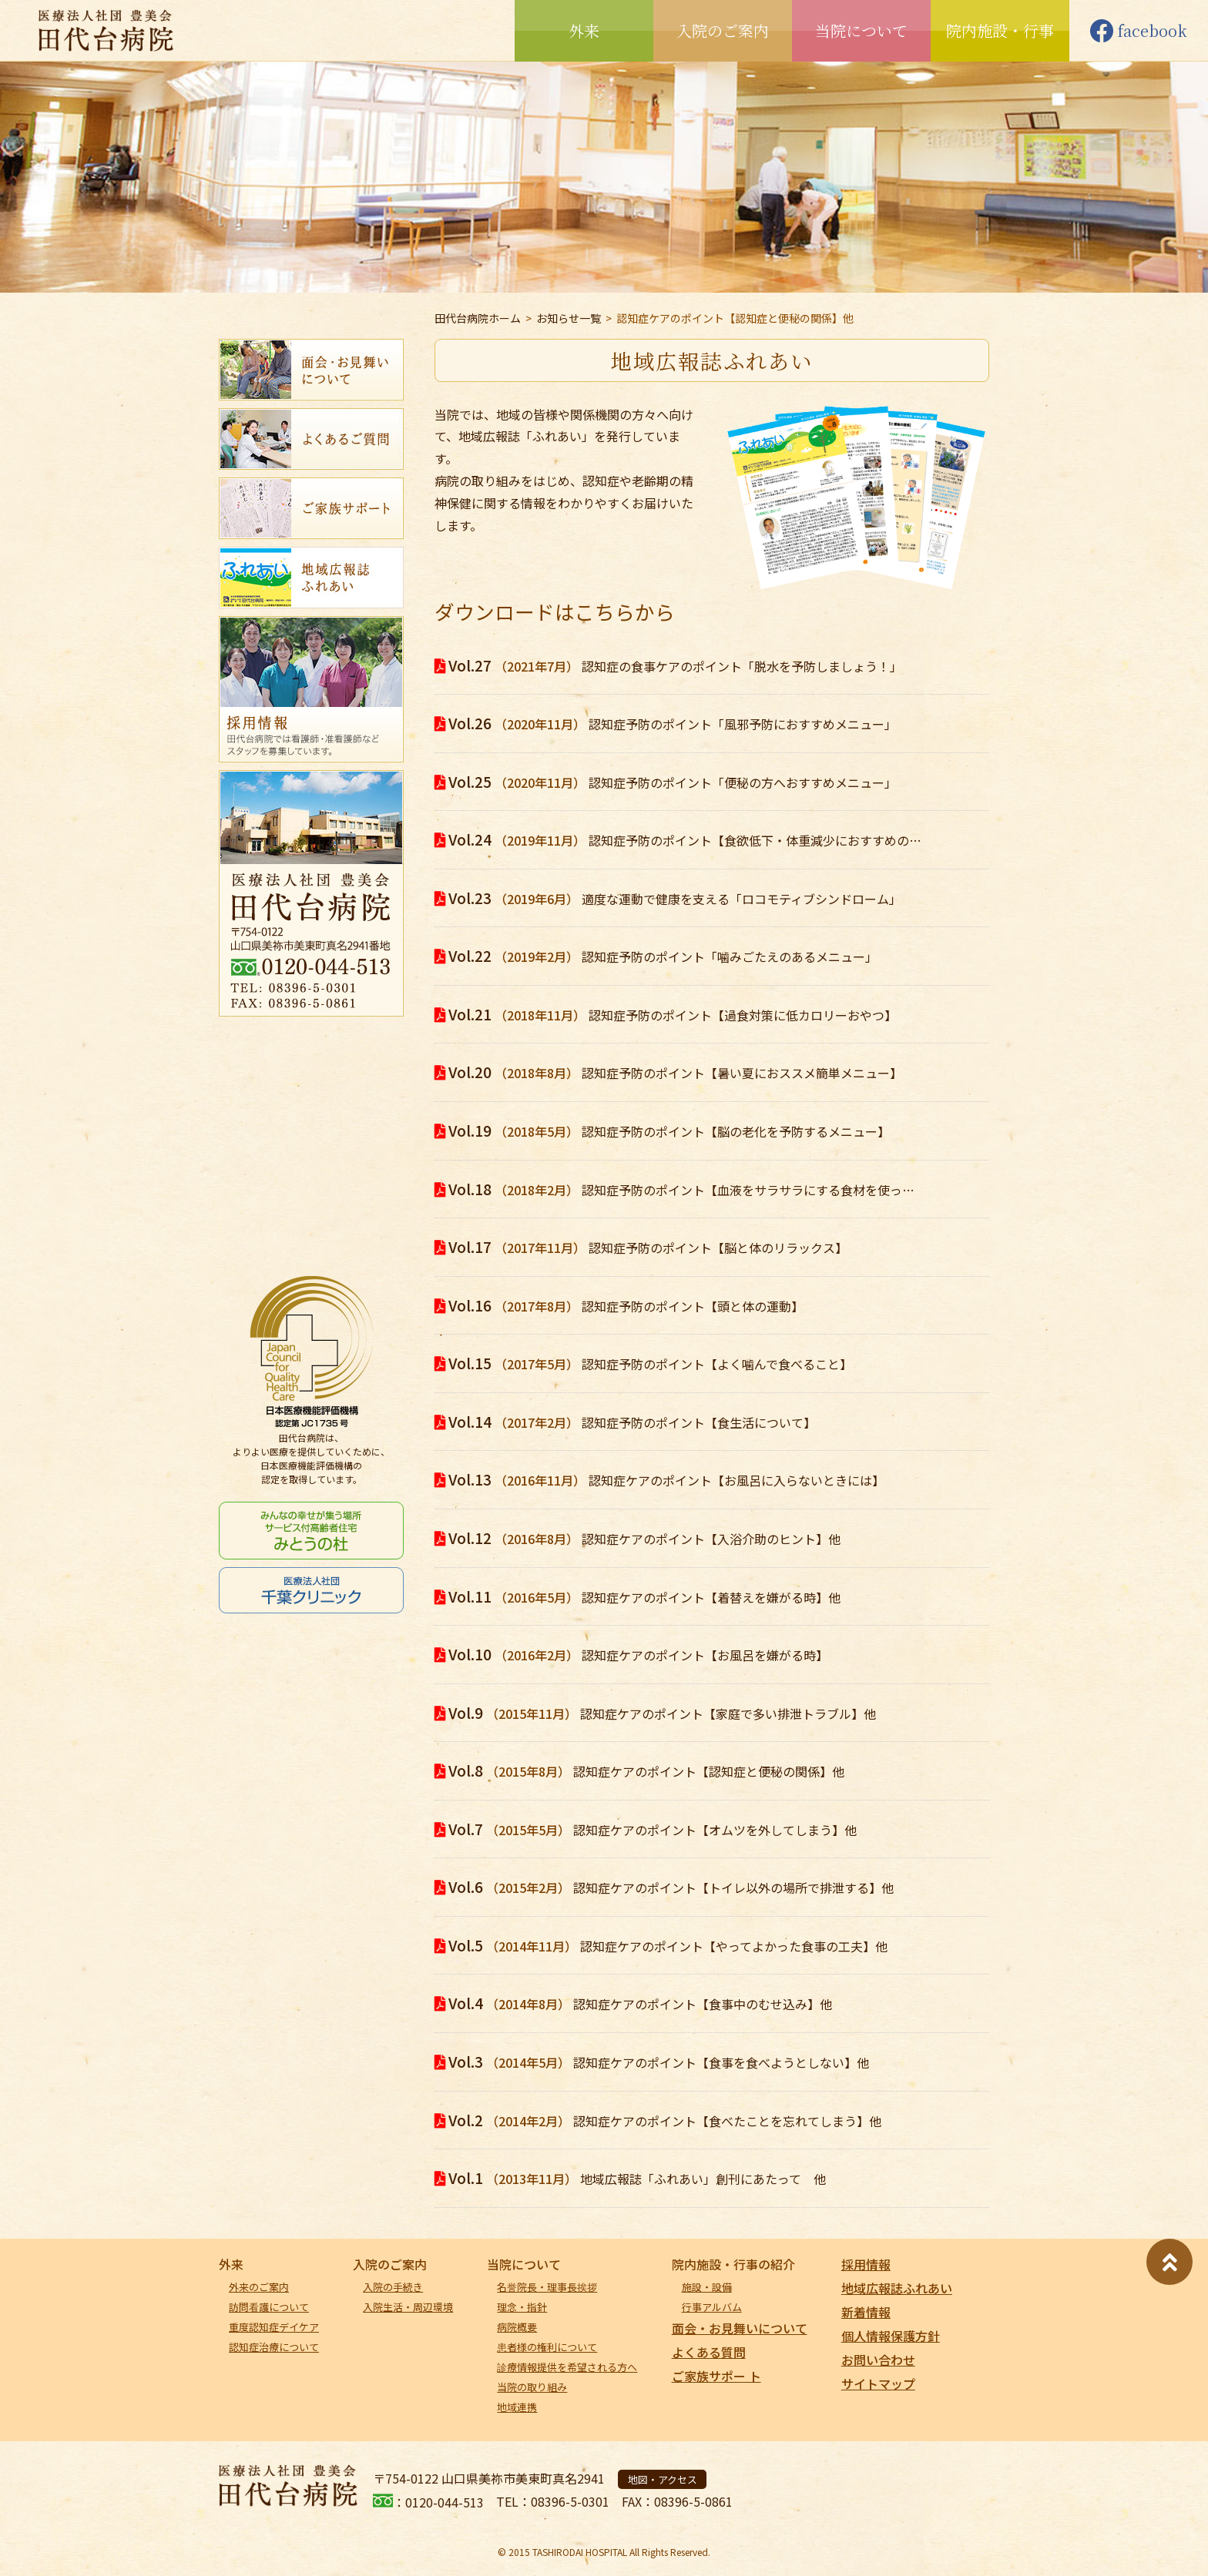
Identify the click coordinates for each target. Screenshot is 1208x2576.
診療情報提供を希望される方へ (567, 2367)
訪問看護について (269, 2307)
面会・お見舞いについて (739, 2328)
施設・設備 (707, 2287)
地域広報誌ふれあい (896, 2288)
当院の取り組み (532, 2387)
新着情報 (866, 2312)
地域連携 (517, 2407)
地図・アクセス (662, 2479)
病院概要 (517, 2327)
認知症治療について (274, 2347)
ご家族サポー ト (716, 2376)
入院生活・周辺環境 (408, 2307)
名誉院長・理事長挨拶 (547, 2287)
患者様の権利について (547, 2347)
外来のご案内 (259, 2287)
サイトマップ (878, 2383)
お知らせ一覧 (568, 318)
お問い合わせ (878, 2359)
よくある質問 (709, 2352)
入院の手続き (393, 2287)
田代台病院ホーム (478, 318)
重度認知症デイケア (274, 2327)
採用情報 (866, 2264)
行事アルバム (712, 2307)
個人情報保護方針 (890, 2335)
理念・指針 (522, 2307)
